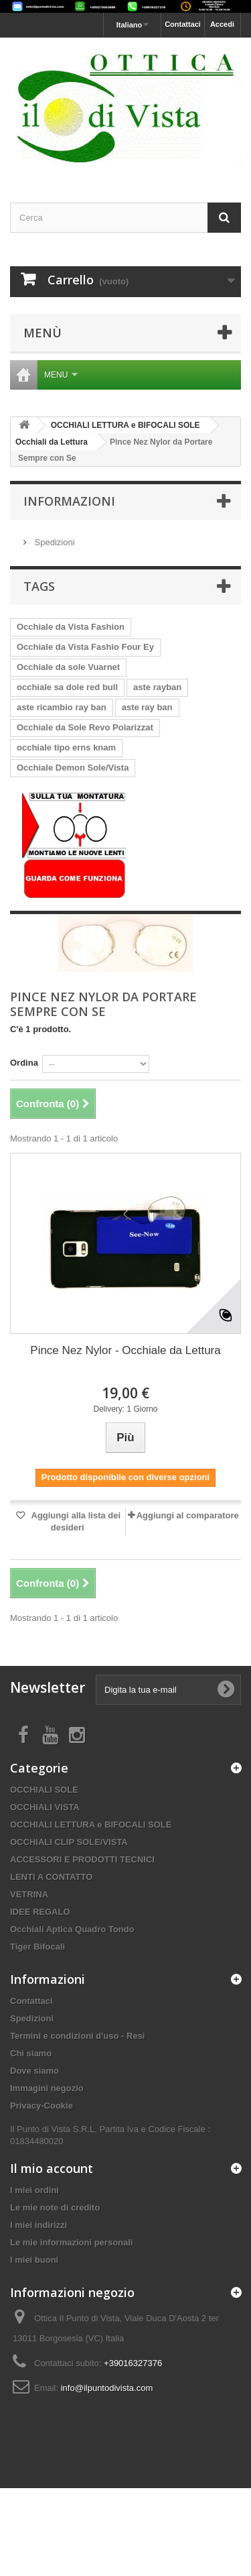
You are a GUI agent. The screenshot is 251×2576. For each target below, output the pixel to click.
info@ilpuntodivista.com (107, 2388)
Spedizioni (53, 542)
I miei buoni (34, 2260)
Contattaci (183, 24)
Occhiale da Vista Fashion (70, 627)
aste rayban (157, 687)
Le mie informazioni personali (71, 2242)
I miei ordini (34, 2190)
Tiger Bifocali (37, 1947)
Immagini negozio (47, 2088)
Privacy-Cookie (41, 2106)
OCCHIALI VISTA (45, 1807)
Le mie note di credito (55, 2207)
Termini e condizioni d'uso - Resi (77, 2036)
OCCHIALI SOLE (44, 1790)
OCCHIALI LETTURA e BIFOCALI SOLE (90, 1824)
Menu (61, 375)
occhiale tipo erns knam (66, 747)
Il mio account (51, 2168)
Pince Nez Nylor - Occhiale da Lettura (125, 1350)
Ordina (24, 1063)
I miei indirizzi (38, 2225)
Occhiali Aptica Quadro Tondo (72, 1929)
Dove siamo (34, 2071)
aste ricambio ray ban (61, 707)
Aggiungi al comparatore (188, 1515)
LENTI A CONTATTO (51, 1877)
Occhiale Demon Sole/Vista (73, 768)
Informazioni (69, 501)
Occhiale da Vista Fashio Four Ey (85, 647)
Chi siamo (31, 2053)
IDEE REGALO (40, 1912)
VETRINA (29, 1894)
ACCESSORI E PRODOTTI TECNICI (82, 1859)
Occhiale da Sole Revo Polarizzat (85, 727)
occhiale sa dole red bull (67, 687)
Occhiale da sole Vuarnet (68, 667)
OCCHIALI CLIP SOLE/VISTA (69, 1842)
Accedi (222, 24)
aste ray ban (147, 707)
